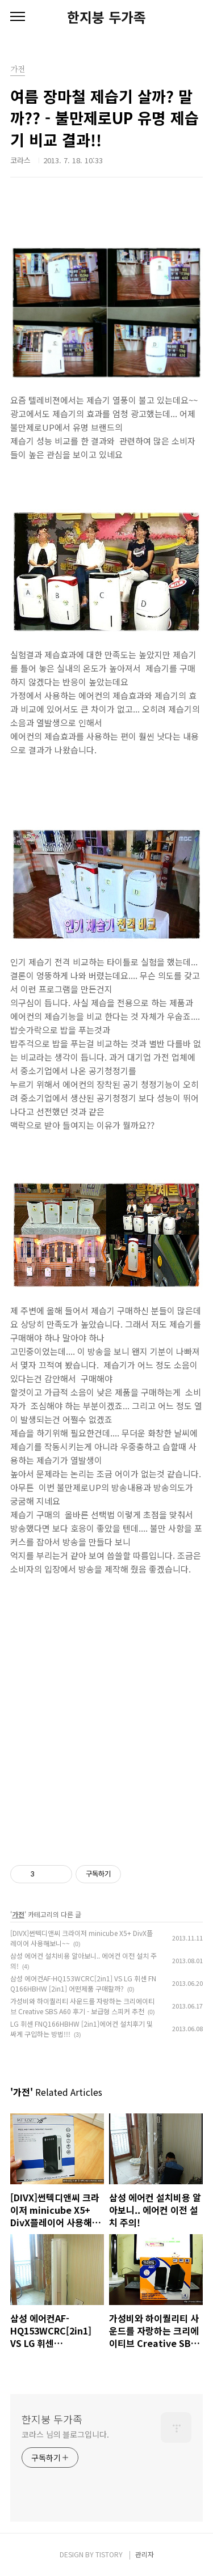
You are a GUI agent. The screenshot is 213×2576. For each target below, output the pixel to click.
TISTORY (109, 2554)
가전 (18, 1914)
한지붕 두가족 (106, 17)
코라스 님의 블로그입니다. (65, 2434)
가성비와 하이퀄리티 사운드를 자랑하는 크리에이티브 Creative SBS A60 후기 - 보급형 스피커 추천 (82, 2006)
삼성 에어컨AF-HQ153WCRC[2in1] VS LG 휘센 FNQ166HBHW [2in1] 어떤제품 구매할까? (83, 1983)
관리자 (144, 2554)
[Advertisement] (106, 1710)
